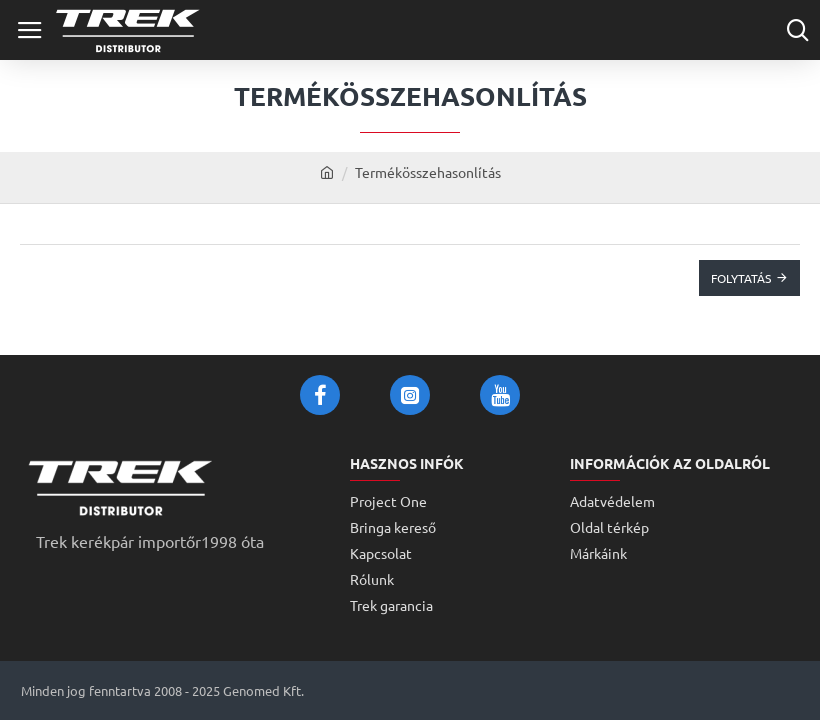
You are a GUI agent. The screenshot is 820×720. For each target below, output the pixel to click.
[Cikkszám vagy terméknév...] (797, 30)
